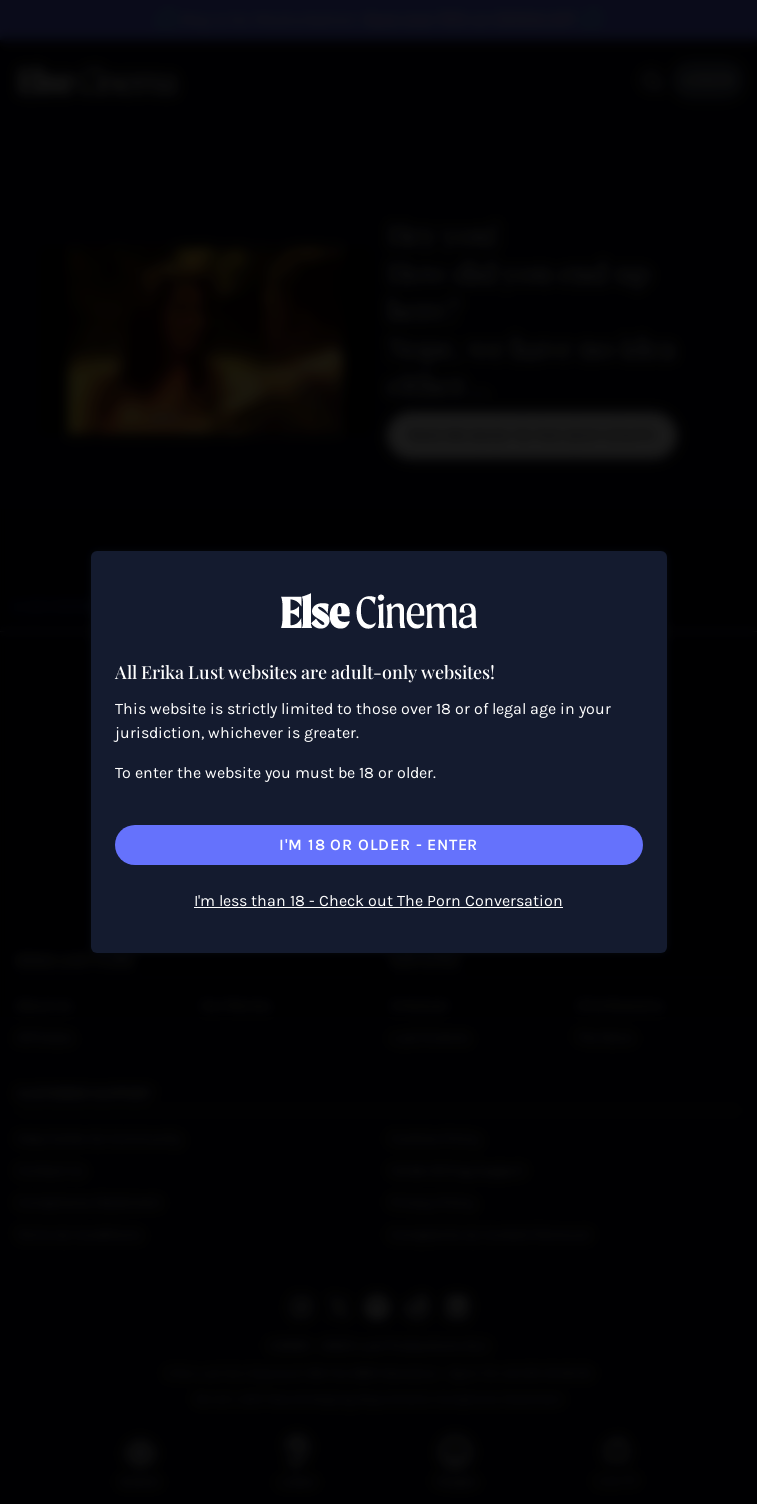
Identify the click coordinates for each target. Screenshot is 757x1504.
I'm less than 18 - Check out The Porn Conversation (378, 900)
